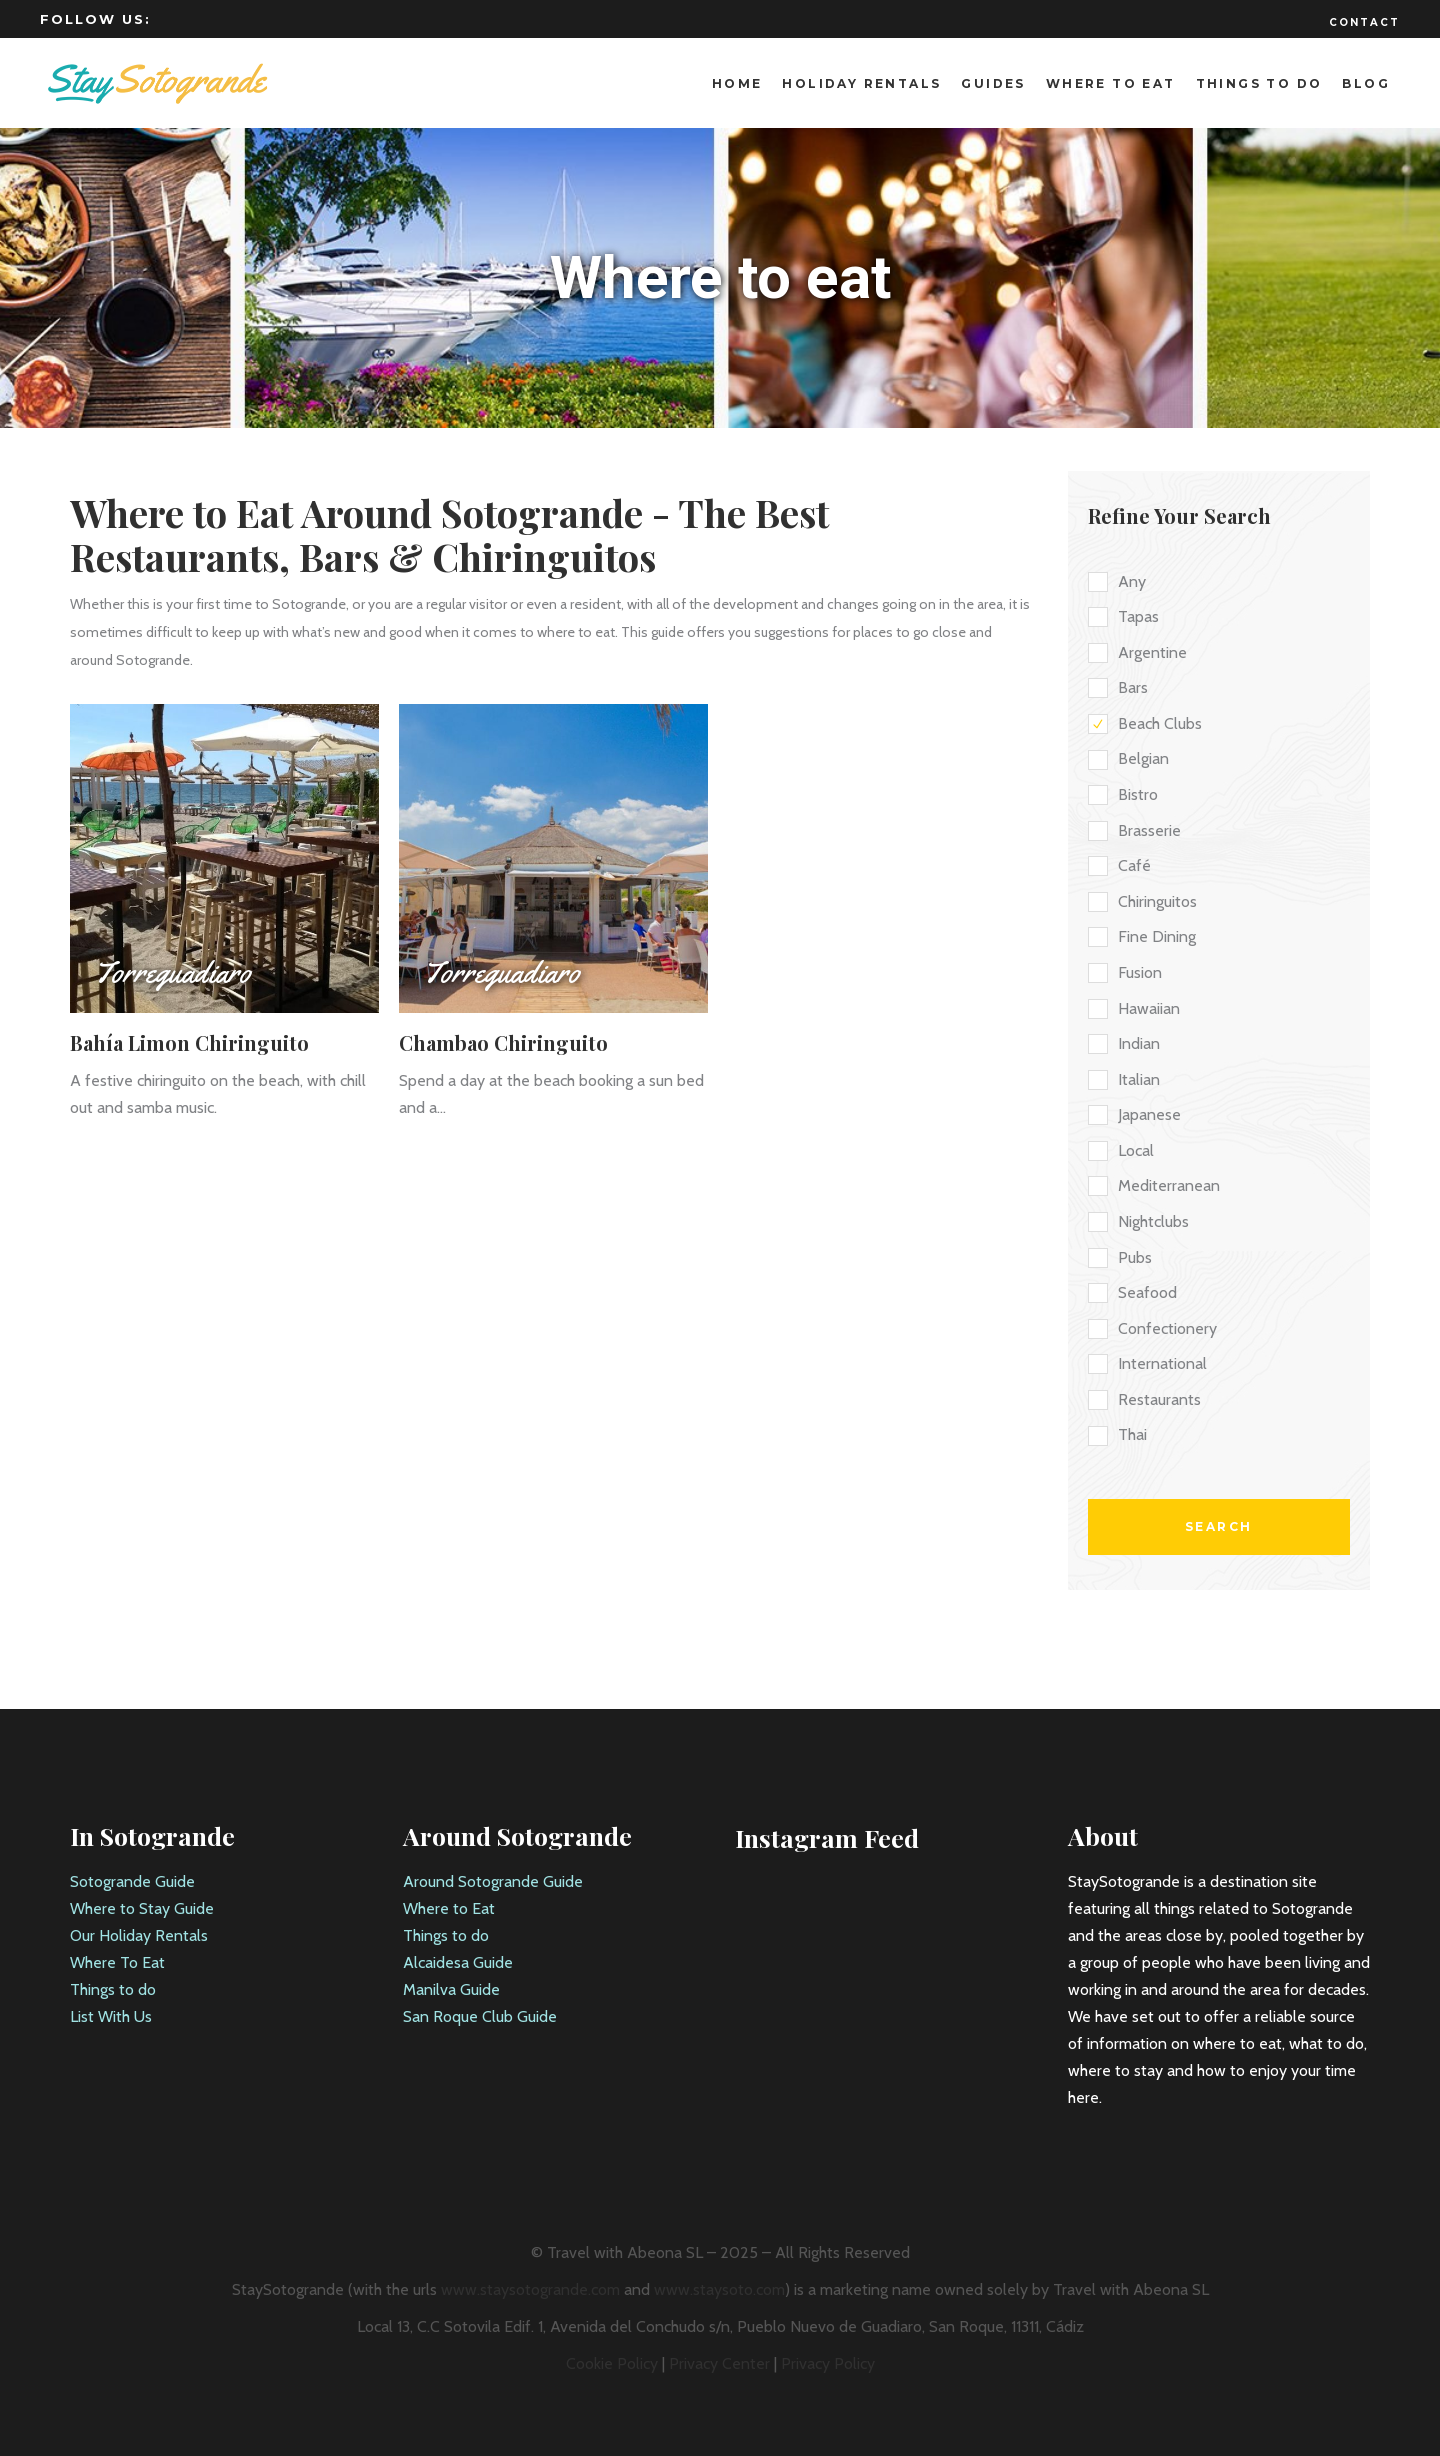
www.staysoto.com (719, 2289)
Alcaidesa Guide (458, 1962)
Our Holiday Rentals (139, 1935)
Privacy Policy (828, 2363)
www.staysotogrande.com (530, 2289)
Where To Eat (117, 1962)
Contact (1364, 22)
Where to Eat (449, 1908)
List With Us (111, 2016)
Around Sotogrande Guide (493, 1881)
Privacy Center (719, 2363)
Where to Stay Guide (142, 1908)
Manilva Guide (451, 1989)
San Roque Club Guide (480, 2016)
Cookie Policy (612, 2363)
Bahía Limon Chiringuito (189, 1042)
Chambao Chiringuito (503, 1042)
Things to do (113, 1989)
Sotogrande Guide (132, 1881)
